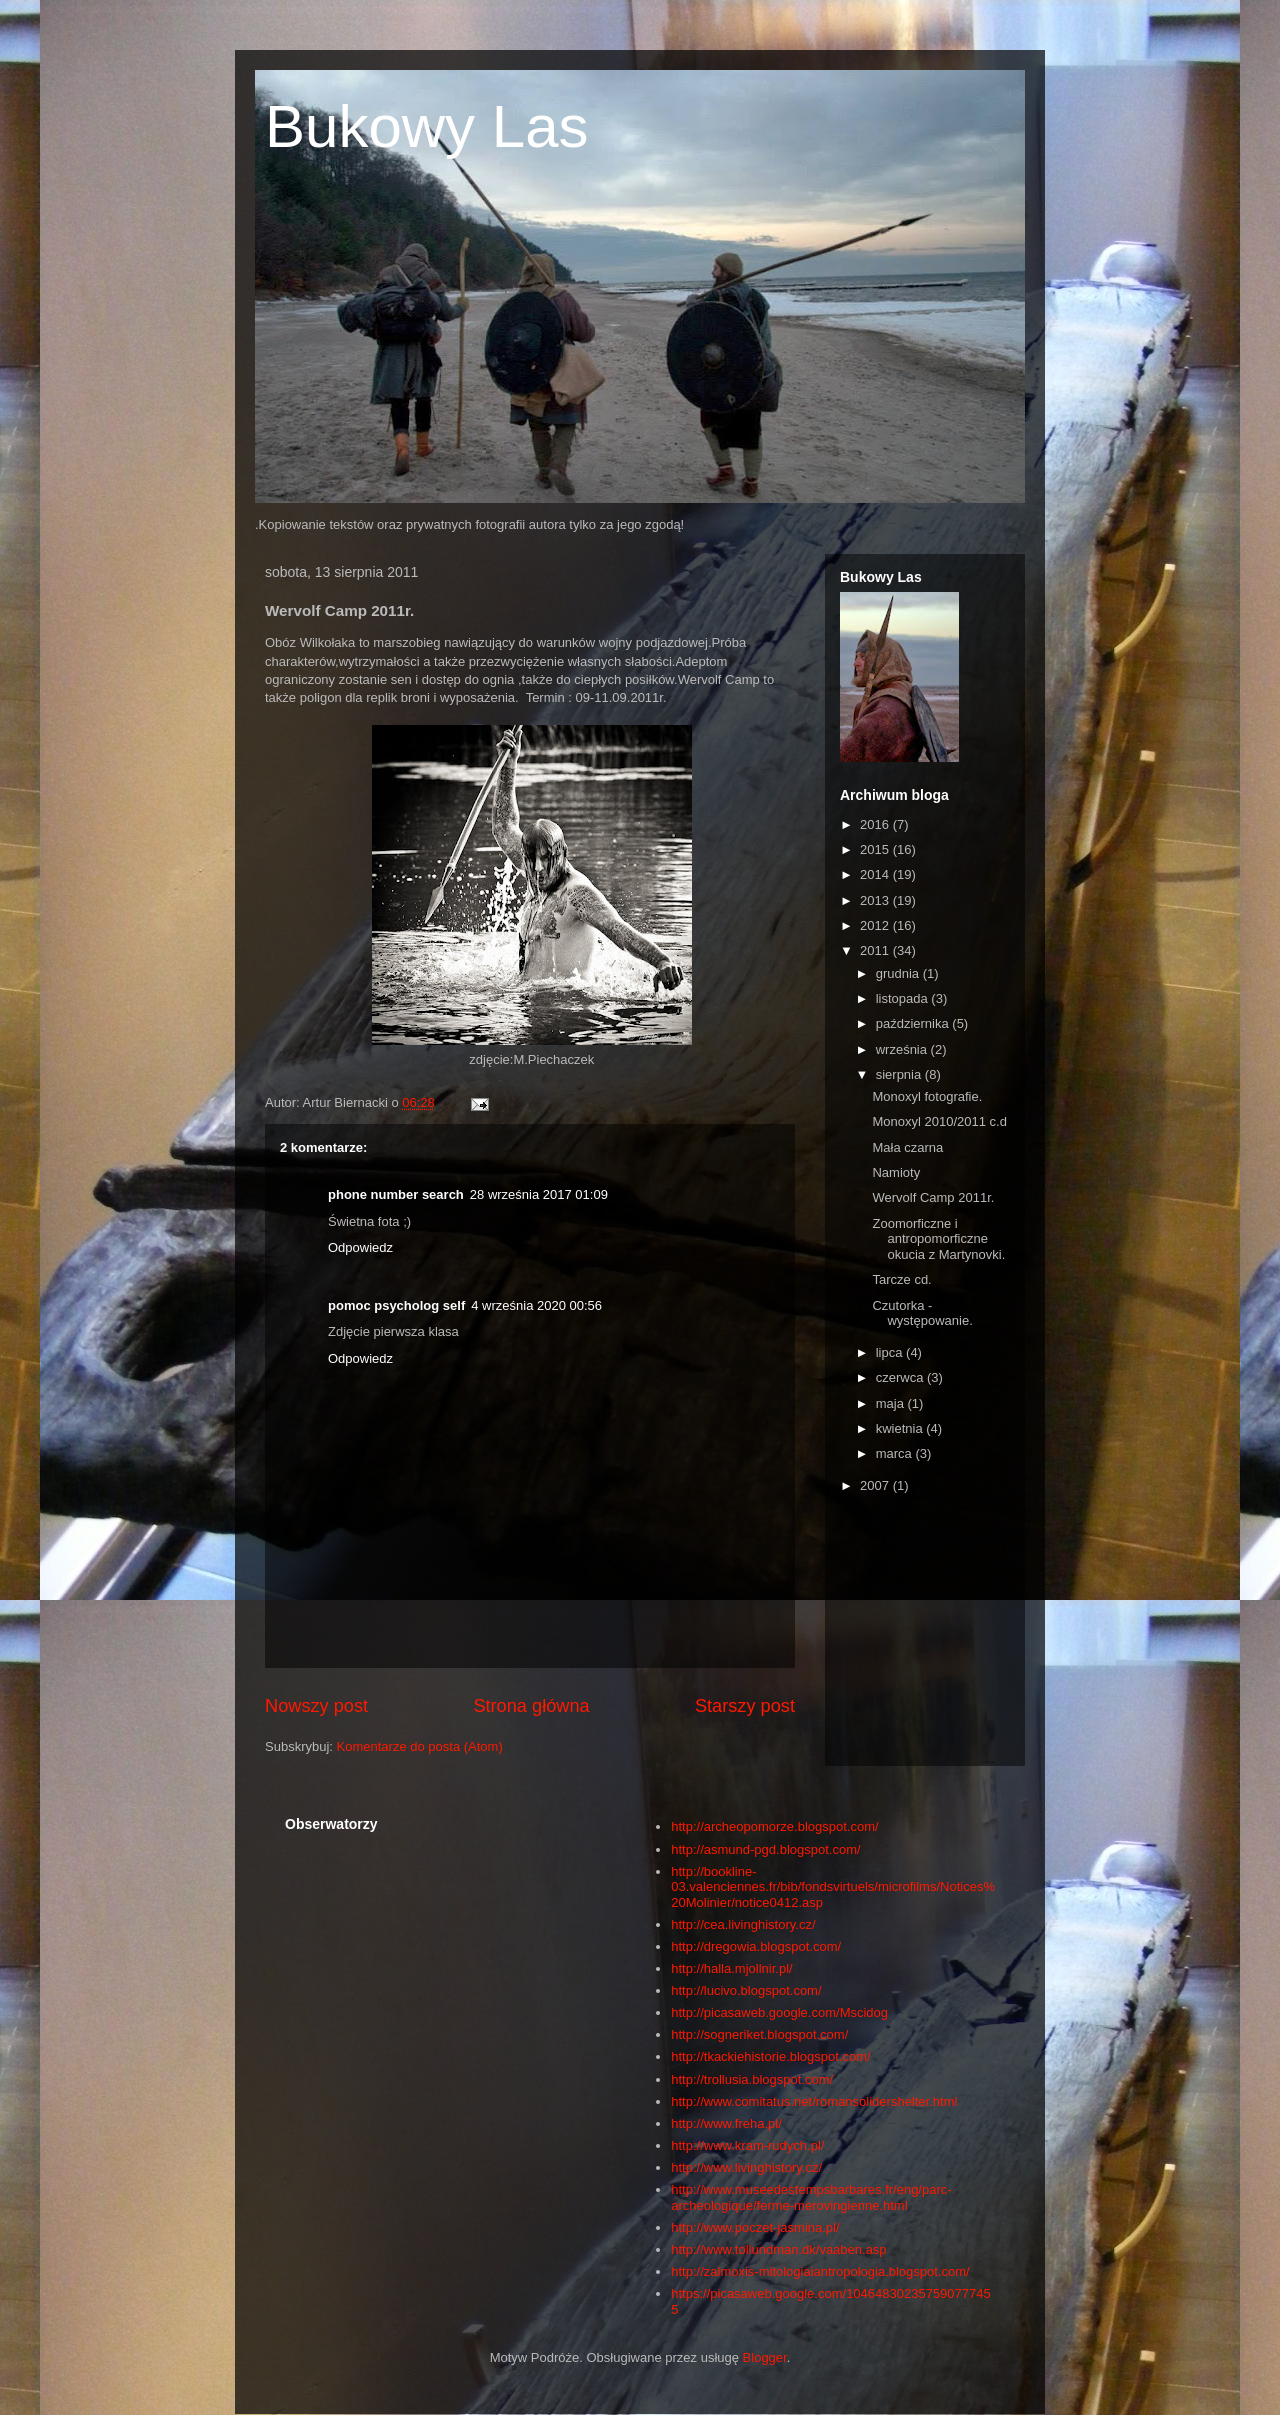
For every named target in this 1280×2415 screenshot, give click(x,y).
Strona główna (531, 1706)
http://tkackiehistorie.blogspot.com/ (770, 2056)
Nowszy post (316, 1706)
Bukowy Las (427, 126)
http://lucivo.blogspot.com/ (746, 1990)
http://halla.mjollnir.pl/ (731, 1968)
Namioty (896, 1172)
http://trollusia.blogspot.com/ (752, 2079)
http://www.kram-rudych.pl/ (747, 2145)
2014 (876, 874)
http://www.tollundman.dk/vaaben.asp (778, 2249)
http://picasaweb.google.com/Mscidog (779, 2012)
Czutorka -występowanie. (922, 1313)
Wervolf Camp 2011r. (933, 1197)
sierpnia (900, 1074)
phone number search (396, 1194)
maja (892, 1403)
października (914, 1023)
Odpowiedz (360, 1247)
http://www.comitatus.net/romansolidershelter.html (814, 2101)
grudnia (899, 973)
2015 (876, 849)
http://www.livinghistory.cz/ (746, 2167)
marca (896, 1453)
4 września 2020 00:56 (536, 1305)
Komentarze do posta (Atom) (420, 1746)
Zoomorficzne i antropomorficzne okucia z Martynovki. (938, 1239)
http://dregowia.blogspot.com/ (756, 1946)
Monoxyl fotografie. (927, 1096)
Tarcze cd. (901, 1279)
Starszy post (745, 1706)
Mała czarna (907, 1147)
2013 (876, 900)
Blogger (765, 2357)
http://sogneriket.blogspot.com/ (759, 2034)
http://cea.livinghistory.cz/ (743, 1924)
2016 (876, 824)
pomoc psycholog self (396, 1305)
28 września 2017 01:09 (539, 1194)
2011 (876, 950)
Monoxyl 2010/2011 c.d (939, 1121)
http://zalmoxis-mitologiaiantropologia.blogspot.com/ (820, 2271)
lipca (891, 1352)
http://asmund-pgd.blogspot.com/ (765, 1849)
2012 (876, 925)
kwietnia (901, 1428)
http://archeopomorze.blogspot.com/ (774, 1826)
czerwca (901, 1377)
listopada (904, 998)
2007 (876, 1485)
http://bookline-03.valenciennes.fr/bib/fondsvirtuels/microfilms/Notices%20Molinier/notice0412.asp (833, 1887)
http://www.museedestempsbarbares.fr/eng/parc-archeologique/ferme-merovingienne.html (811, 2197)
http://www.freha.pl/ (726, 2123)
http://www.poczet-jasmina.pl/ (755, 2227)
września (903, 1049)
